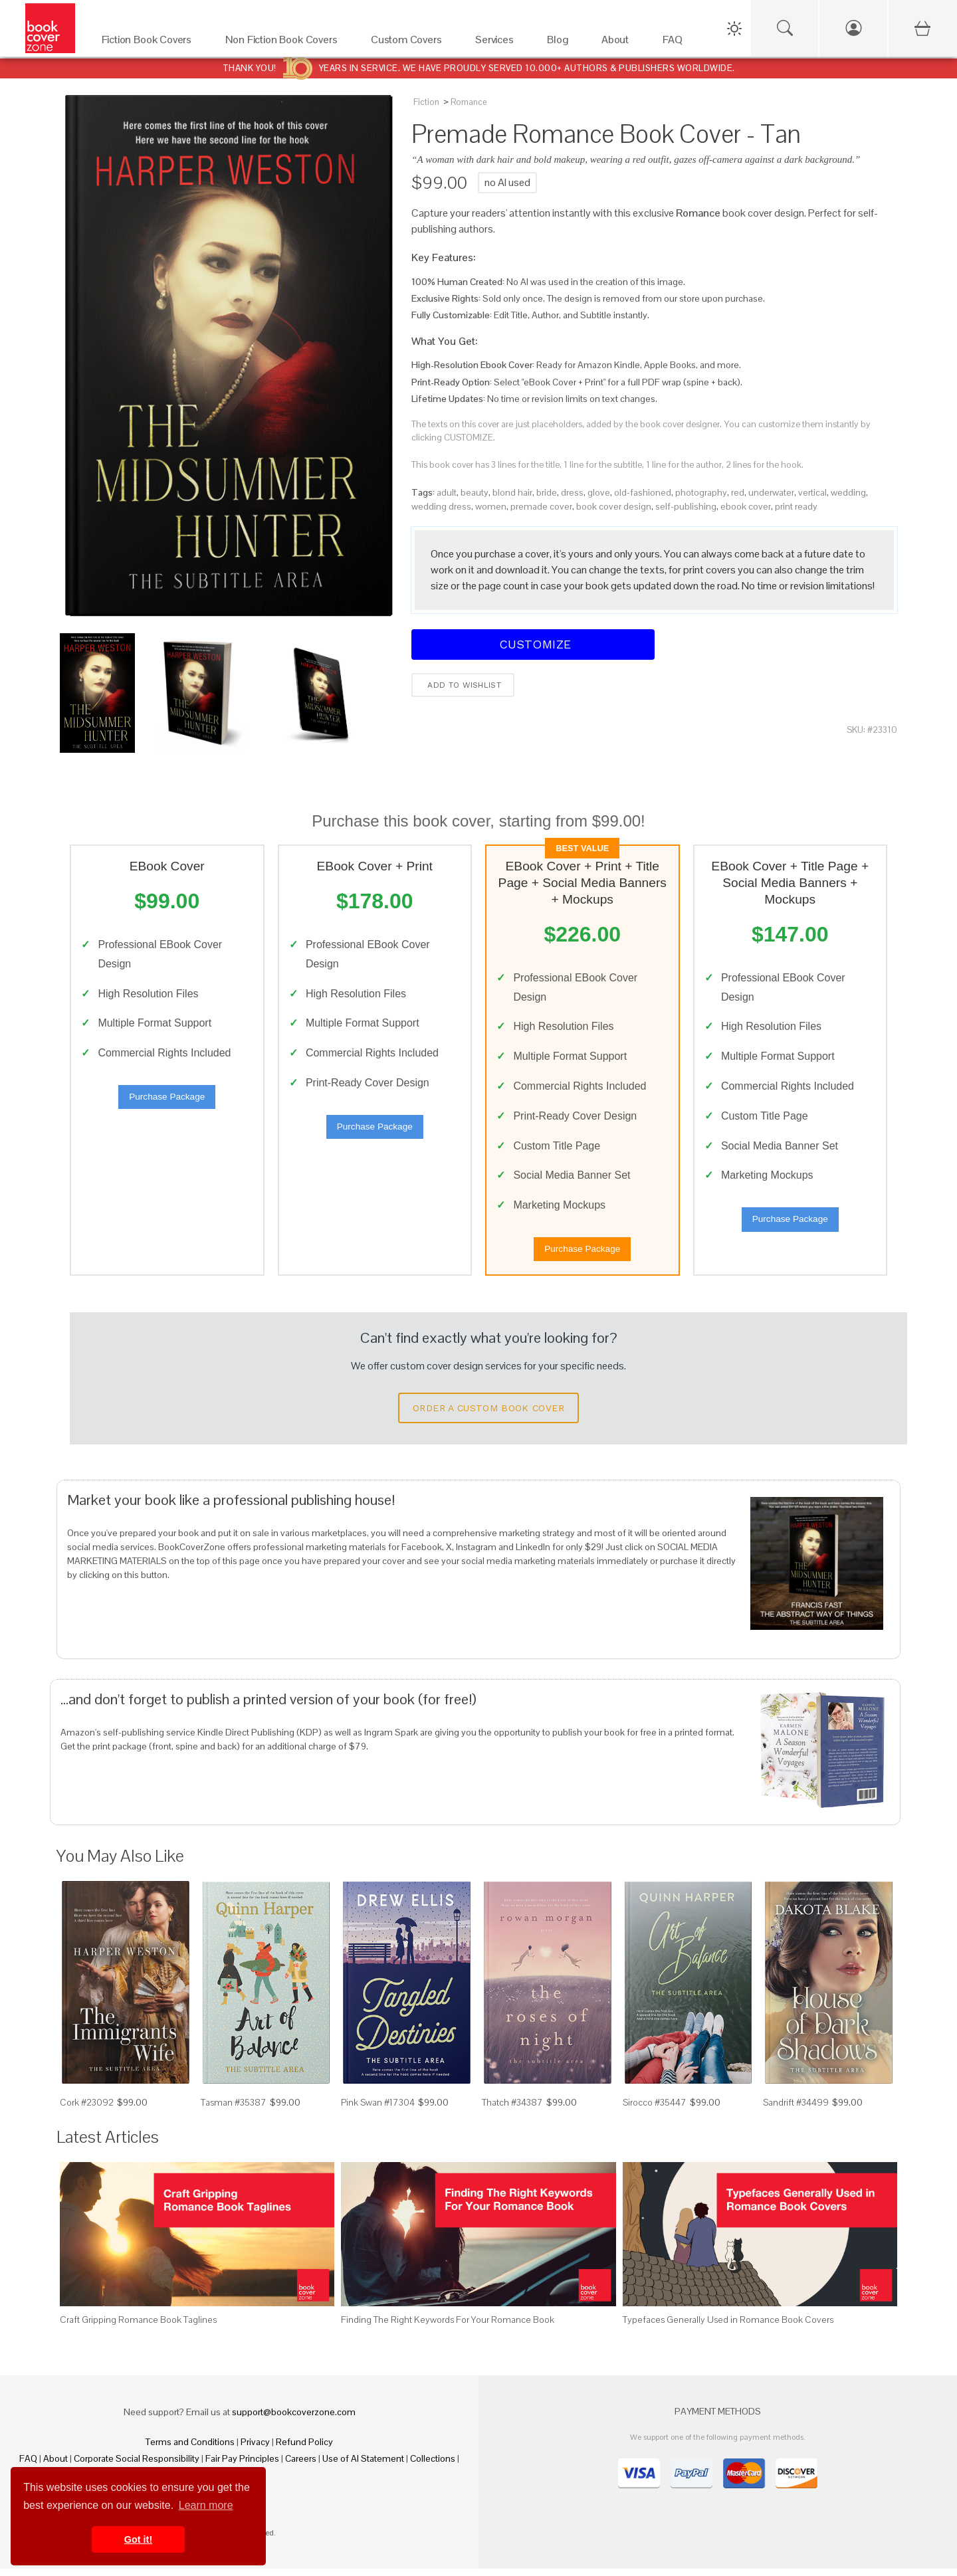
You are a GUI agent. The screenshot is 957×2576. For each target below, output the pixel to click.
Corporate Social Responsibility (136, 2466)
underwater (771, 492)
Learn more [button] (206, 2505)
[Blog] (561, 43)
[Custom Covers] (410, 43)
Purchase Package (167, 1101)
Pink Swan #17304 (378, 2110)
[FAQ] (676, 43)
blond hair (512, 492)
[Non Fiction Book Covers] (285, 43)
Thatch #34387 (512, 2110)
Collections (432, 2466)
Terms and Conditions (190, 2449)
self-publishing (685, 506)
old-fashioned (642, 492)
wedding (848, 492)
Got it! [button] (138, 2539)
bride (546, 492)
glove (598, 492)
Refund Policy (304, 2449)
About (55, 2466)
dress (572, 492)
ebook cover (745, 506)
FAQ (28, 2466)
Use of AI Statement (363, 2466)
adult (447, 492)
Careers (300, 2466)
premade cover (541, 506)
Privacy (255, 2449)
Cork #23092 (87, 2110)
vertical (812, 492)
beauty (474, 492)
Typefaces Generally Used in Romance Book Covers (728, 2327)
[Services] (498, 43)
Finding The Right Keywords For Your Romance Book (447, 2327)
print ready (796, 506)
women (490, 506)
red (737, 492)
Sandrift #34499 (796, 2110)
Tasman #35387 (233, 2110)
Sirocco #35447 (655, 2110)
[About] (618, 43)
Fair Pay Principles (242, 2466)
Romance (468, 102)
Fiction (426, 102)
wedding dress (441, 506)
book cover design (613, 506)
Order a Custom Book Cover (488, 1416)
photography (701, 492)
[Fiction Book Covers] (150, 43)
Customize (533, 644)
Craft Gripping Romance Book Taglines (138, 2327)
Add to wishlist (463, 685)
